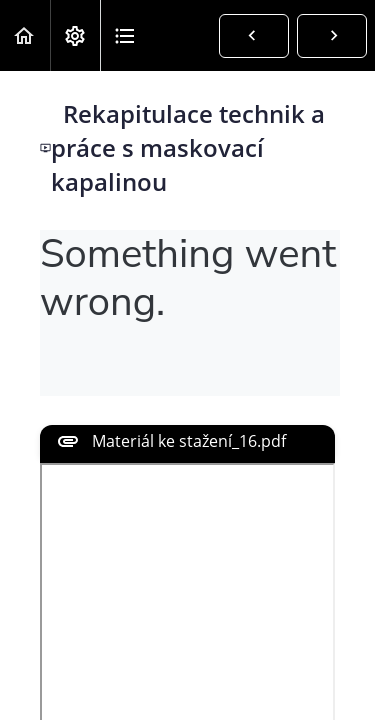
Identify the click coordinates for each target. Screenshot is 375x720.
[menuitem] (75, 35)
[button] (25, 35)
